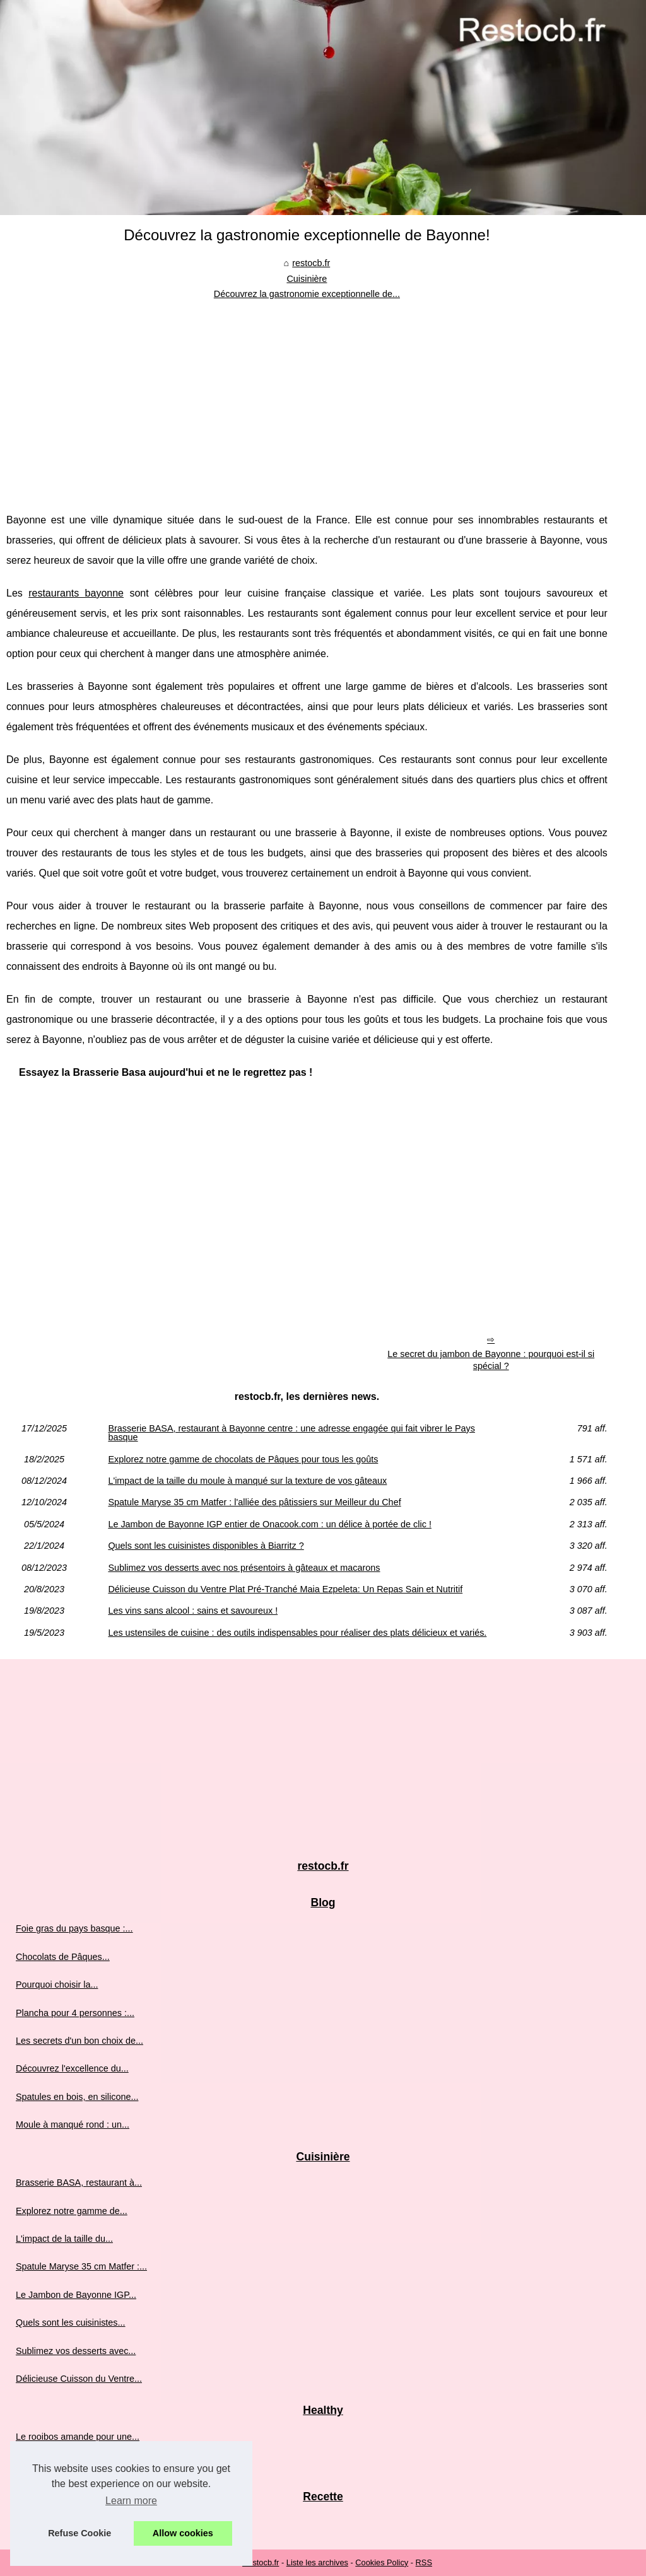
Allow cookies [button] (183, 2533)
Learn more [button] (131, 2500)
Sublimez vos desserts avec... (76, 2351)
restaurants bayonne (76, 593)
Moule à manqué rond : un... (72, 2124)
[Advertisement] (307, 396)
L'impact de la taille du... (64, 2239)
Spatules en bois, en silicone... (77, 2097)
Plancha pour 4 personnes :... (75, 2013)
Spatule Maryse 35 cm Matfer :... (81, 2266)
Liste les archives (317, 2562)
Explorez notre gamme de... (71, 2211)
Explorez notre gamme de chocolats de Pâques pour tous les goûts (243, 1459)
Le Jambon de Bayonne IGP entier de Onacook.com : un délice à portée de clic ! (270, 1524)
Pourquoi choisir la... (57, 1984)
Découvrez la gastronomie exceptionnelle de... (307, 294)
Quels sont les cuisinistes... (71, 2322)
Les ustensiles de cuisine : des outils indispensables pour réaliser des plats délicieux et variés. (297, 1632)
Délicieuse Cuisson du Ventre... (79, 2379)
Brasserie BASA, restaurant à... (79, 2182)
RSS (424, 2562)
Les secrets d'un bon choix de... (79, 2041)
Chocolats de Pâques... (63, 1957)
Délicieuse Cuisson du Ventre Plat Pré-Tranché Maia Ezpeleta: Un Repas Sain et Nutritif (285, 1589)
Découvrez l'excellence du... (72, 2068)
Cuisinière (306, 279)
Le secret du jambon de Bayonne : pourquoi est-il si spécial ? (490, 1360)
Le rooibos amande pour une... (77, 2437)
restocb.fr (311, 263)
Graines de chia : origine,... (70, 2464)
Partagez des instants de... (69, 2522)
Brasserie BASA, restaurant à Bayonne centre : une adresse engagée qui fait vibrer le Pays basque (291, 1433)
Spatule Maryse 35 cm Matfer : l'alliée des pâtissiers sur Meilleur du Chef (254, 1502)
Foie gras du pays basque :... (74, 1928)
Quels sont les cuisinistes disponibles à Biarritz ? (205, 1545)
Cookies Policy (381, 2562)
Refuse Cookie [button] (79, 2533)
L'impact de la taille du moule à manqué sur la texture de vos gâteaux (247, 1480)
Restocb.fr (260, 2562)
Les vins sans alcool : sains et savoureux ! (193, 1610)
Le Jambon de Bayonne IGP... (76, 2295)
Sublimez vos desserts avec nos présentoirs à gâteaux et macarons (244, 1567)
